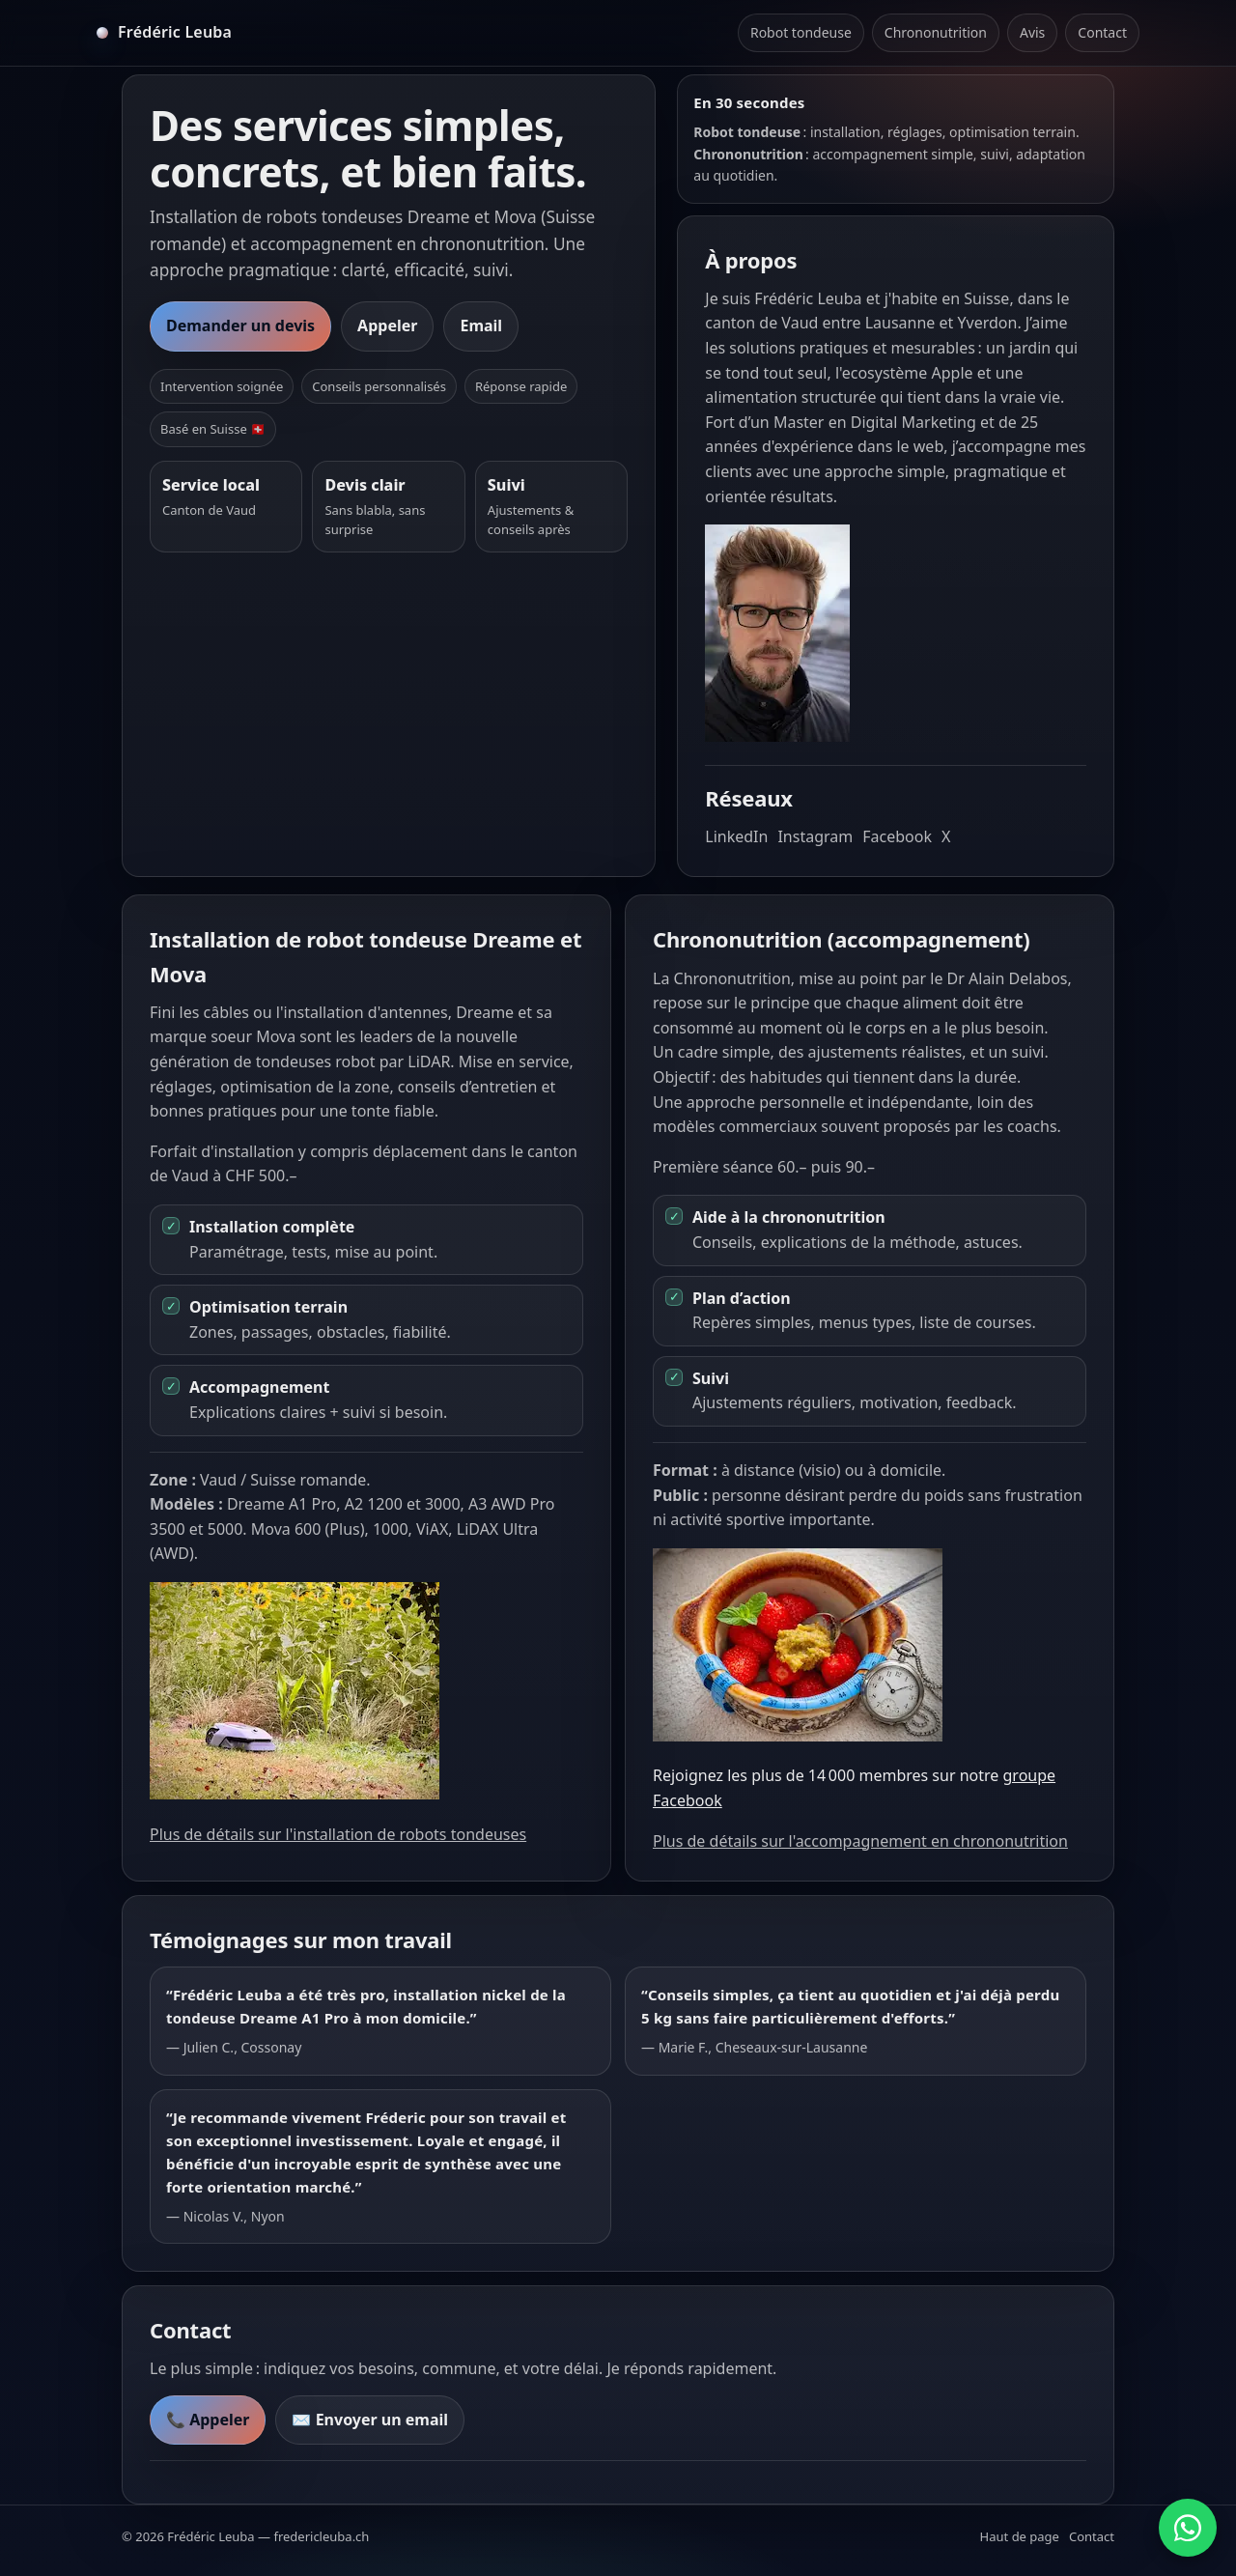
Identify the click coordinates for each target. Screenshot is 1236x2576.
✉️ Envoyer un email (370, 2419)
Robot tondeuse (801, 32)
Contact (1102, 32)
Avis (1032, 32)
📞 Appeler (207, 2419)
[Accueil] (164, 32)
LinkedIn (736, 836)
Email (481, 325)
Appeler (387, 325)
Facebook (897, 836)
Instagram (815, 836)
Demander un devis (240, 325)
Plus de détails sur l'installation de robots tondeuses (338, 1834)
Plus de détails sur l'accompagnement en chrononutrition (860, 1841)
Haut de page (1019, 2536)
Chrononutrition (936, 32)
